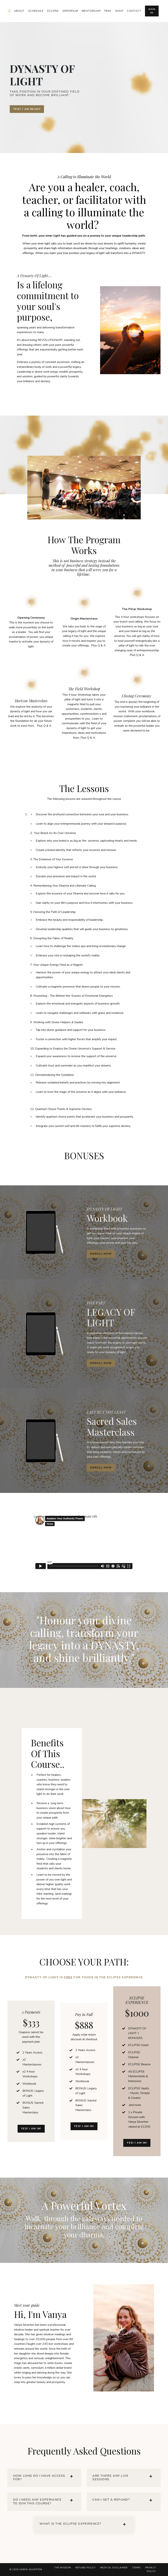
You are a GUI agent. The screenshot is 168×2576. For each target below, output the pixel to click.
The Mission (62, 2567)
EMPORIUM (70, 11)
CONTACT (134, 11)
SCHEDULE (36, 11)
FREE (108, 11)
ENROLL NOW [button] (101, 1254)
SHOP (119, 11)
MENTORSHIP (91, 11)
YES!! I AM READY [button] (27, 109)
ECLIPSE (53, 11)
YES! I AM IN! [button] (31, 2128)
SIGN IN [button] (151, 10)
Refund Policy (85, 2567)
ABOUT (19, 11)
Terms (136, 2567)
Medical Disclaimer (114, 2567)
